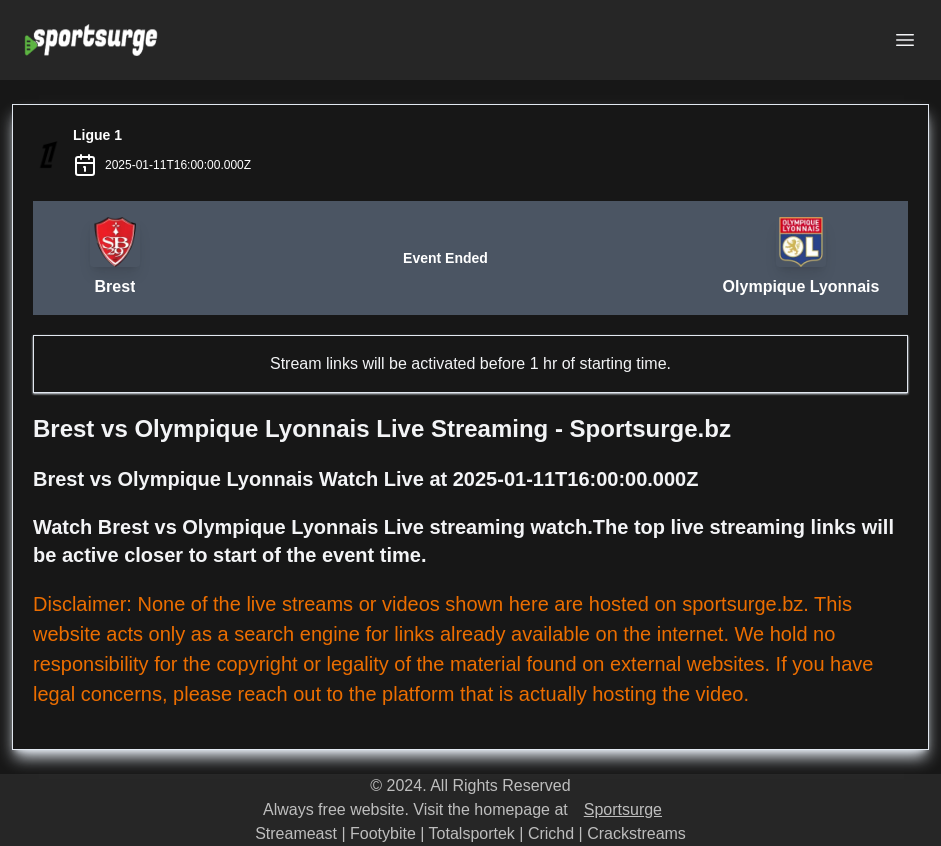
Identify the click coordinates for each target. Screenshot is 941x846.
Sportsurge (623, 809)
